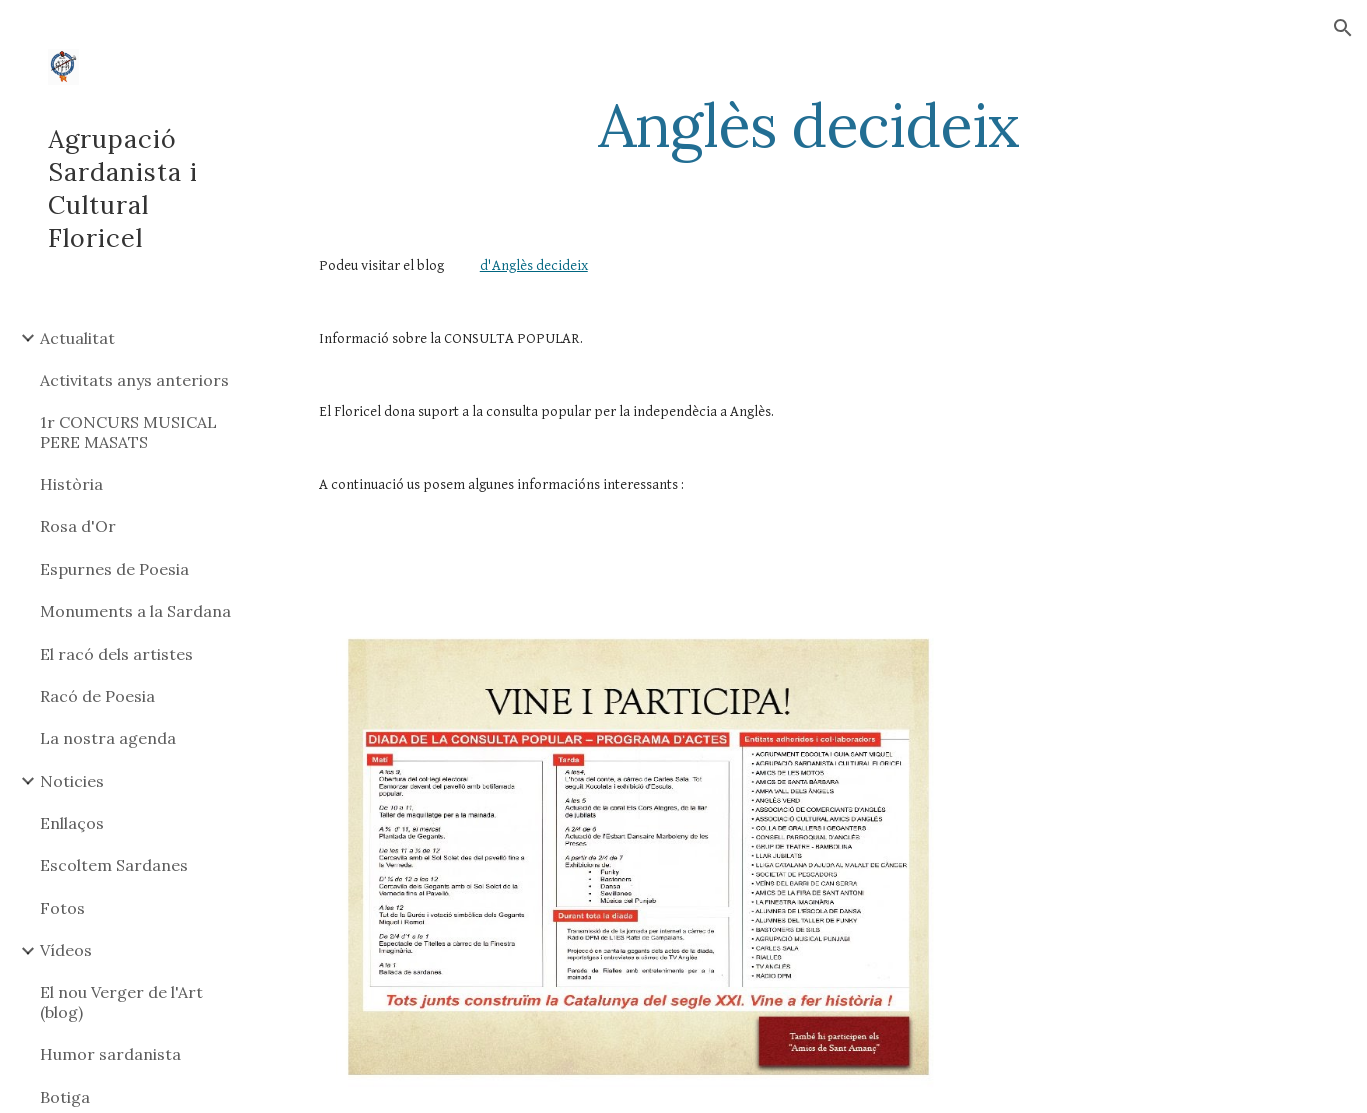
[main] (809, 125)
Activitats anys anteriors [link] (134, 380)
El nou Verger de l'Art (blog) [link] (121, 1001)
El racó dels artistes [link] (116, 654)
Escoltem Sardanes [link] (114, 865)
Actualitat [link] (77, 338)
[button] (1343, 28)
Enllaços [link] (72, 823)
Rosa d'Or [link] (78, 526)
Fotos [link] (62, 908)
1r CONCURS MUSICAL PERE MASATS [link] (128, 431)
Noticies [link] (72, 781)
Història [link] (71, 484)
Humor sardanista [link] (110, 1054)
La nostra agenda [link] (108, 738)
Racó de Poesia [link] (97, 696)
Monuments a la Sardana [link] (135, 611)
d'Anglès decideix (534, 265)
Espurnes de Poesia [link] (114, 569)
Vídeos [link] (66, 950)
